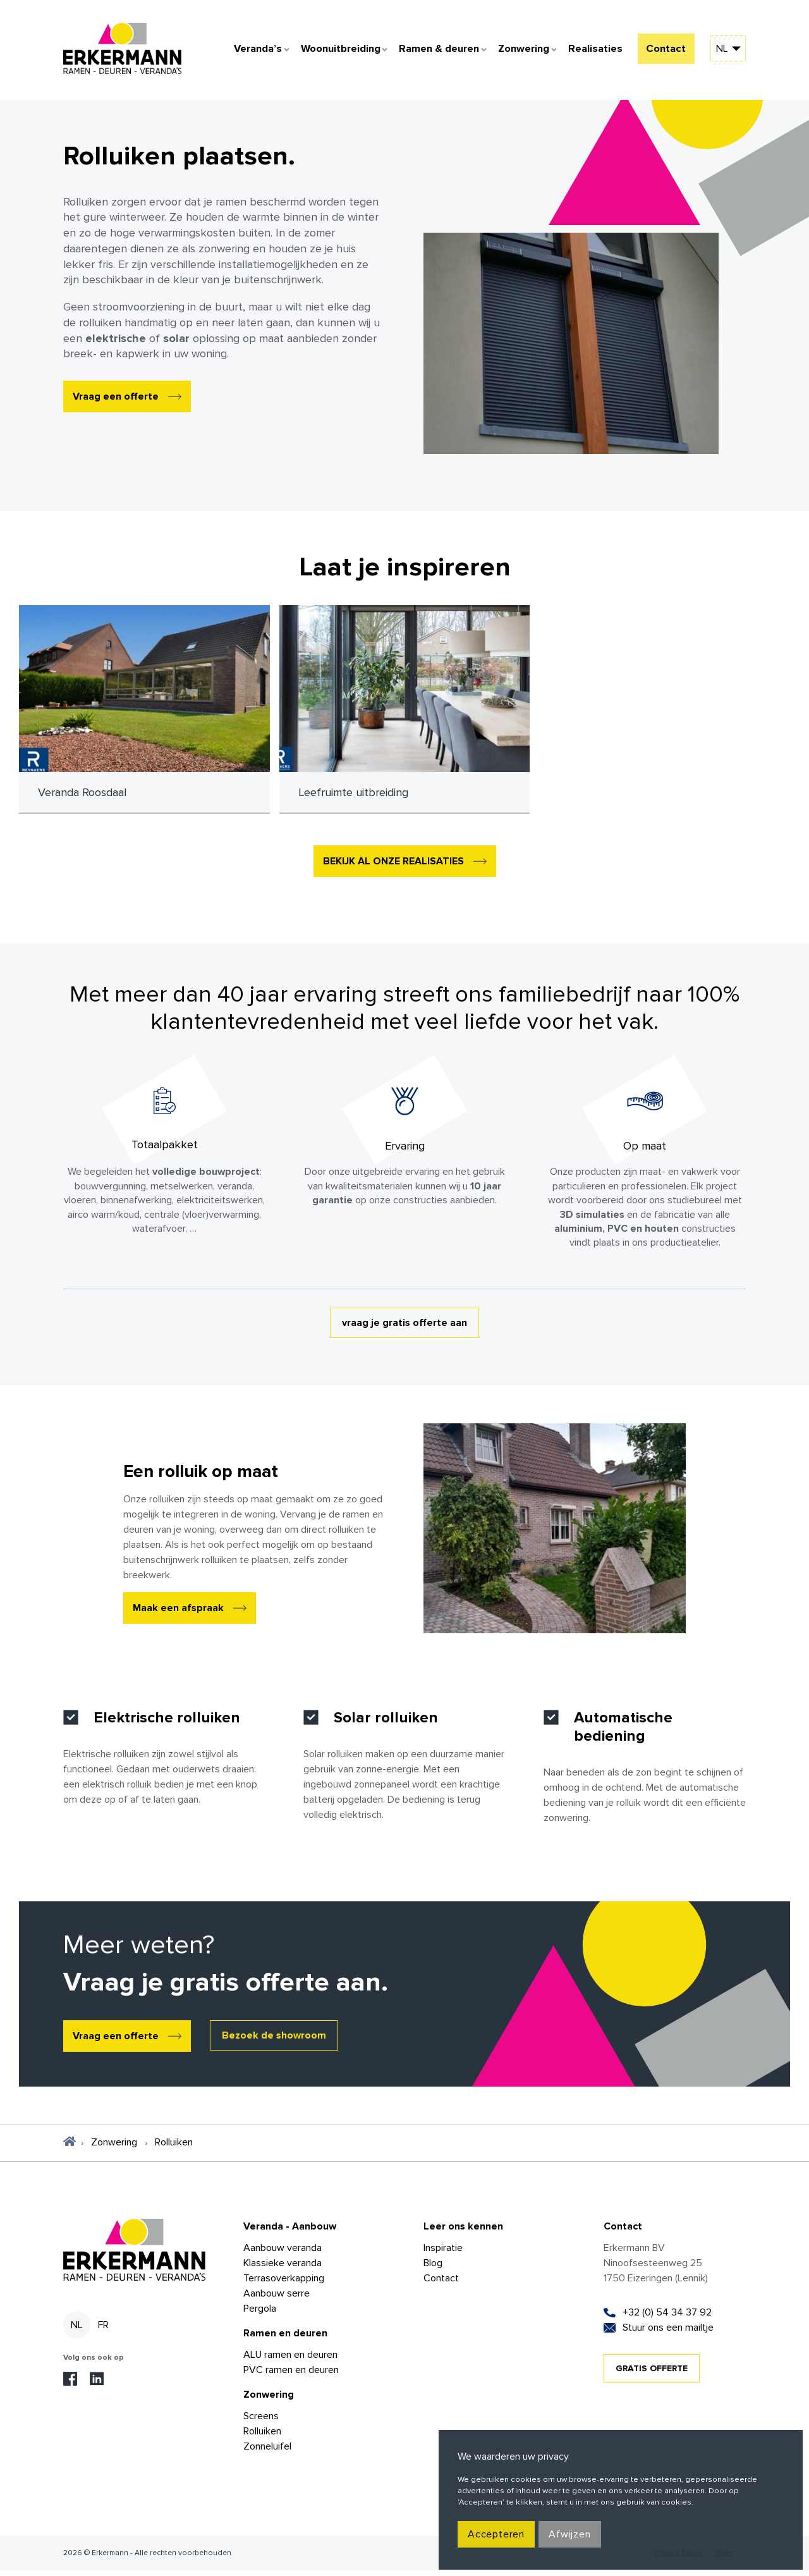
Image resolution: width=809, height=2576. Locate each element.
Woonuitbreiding (323, 53)
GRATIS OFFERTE (652, 2374)
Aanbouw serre (276, 2299)
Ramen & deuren (425, 53)
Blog (432, 2268)
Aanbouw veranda (282, 2253)
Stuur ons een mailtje (668, 2333)
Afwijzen (569, 2534)
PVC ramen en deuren (291, 2375)
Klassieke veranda (282, 2268)
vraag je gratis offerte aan (404, 1328)
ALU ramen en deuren (290, 2360)
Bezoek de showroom (274, 2041)
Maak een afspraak (178, 1614)
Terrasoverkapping (283, 2284)
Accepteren (496, 2534)
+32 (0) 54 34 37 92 (667, 2318)
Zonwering (512, 53)
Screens (261, 2421)
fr (103, 2330)
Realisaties (586, 53)
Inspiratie (443, 2253)
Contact (662, 53)
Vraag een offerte (116, 402)
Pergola (259, 2314)
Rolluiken (262, 2437)
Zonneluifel (267, 2452)
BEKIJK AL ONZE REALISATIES (393, 867)
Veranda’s (238, 53)
